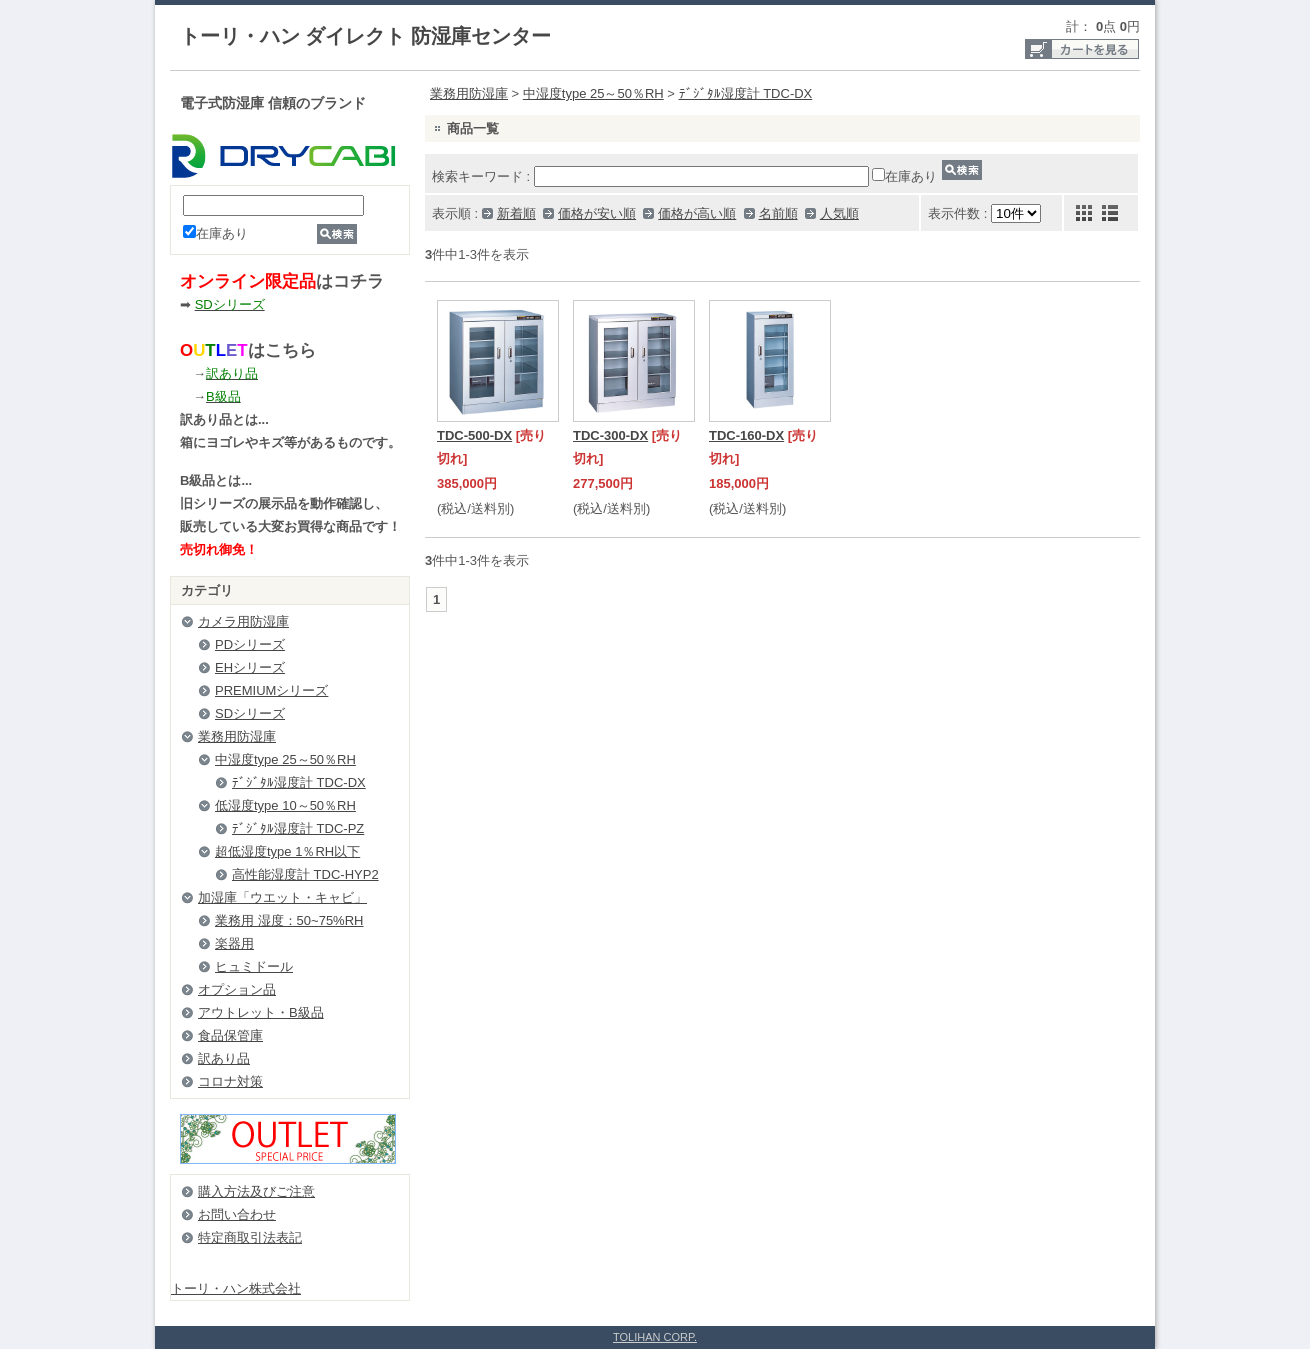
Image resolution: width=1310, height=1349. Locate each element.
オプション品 (237, 989)
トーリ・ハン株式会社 (236, 1288)
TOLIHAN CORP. (655, 1337)
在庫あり (215, 233)
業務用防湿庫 (237, 736)
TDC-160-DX (746, 435)
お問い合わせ (237, 1214)
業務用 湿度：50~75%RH (289, 920)
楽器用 (234, 943)
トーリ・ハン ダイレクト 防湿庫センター (365, 36)
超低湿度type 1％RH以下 (287, 851)
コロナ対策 (230, 1081)
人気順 (839, 213)
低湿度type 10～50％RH (285, 805)
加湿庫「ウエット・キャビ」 (282, 897)
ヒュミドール (254, 966)
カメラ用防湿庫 (243, 621)
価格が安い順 (597, 213)
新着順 (516, 213)
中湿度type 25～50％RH (285, 759)
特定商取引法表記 (250, 1237)
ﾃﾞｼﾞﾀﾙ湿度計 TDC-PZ (298, 828)
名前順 (778, 213)
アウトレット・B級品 (261, 1012)
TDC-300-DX (610, 435)
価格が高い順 (697, 213)
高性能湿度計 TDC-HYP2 (305, 874)
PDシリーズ (250, 644)
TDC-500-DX (474, 435)
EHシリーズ (250, 667)
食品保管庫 (230, 1035)
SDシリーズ (250, 713)
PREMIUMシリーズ (271, 690)
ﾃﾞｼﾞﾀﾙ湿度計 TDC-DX (299, 782)
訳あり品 (224, 1058)
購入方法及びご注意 (256, 1191)
